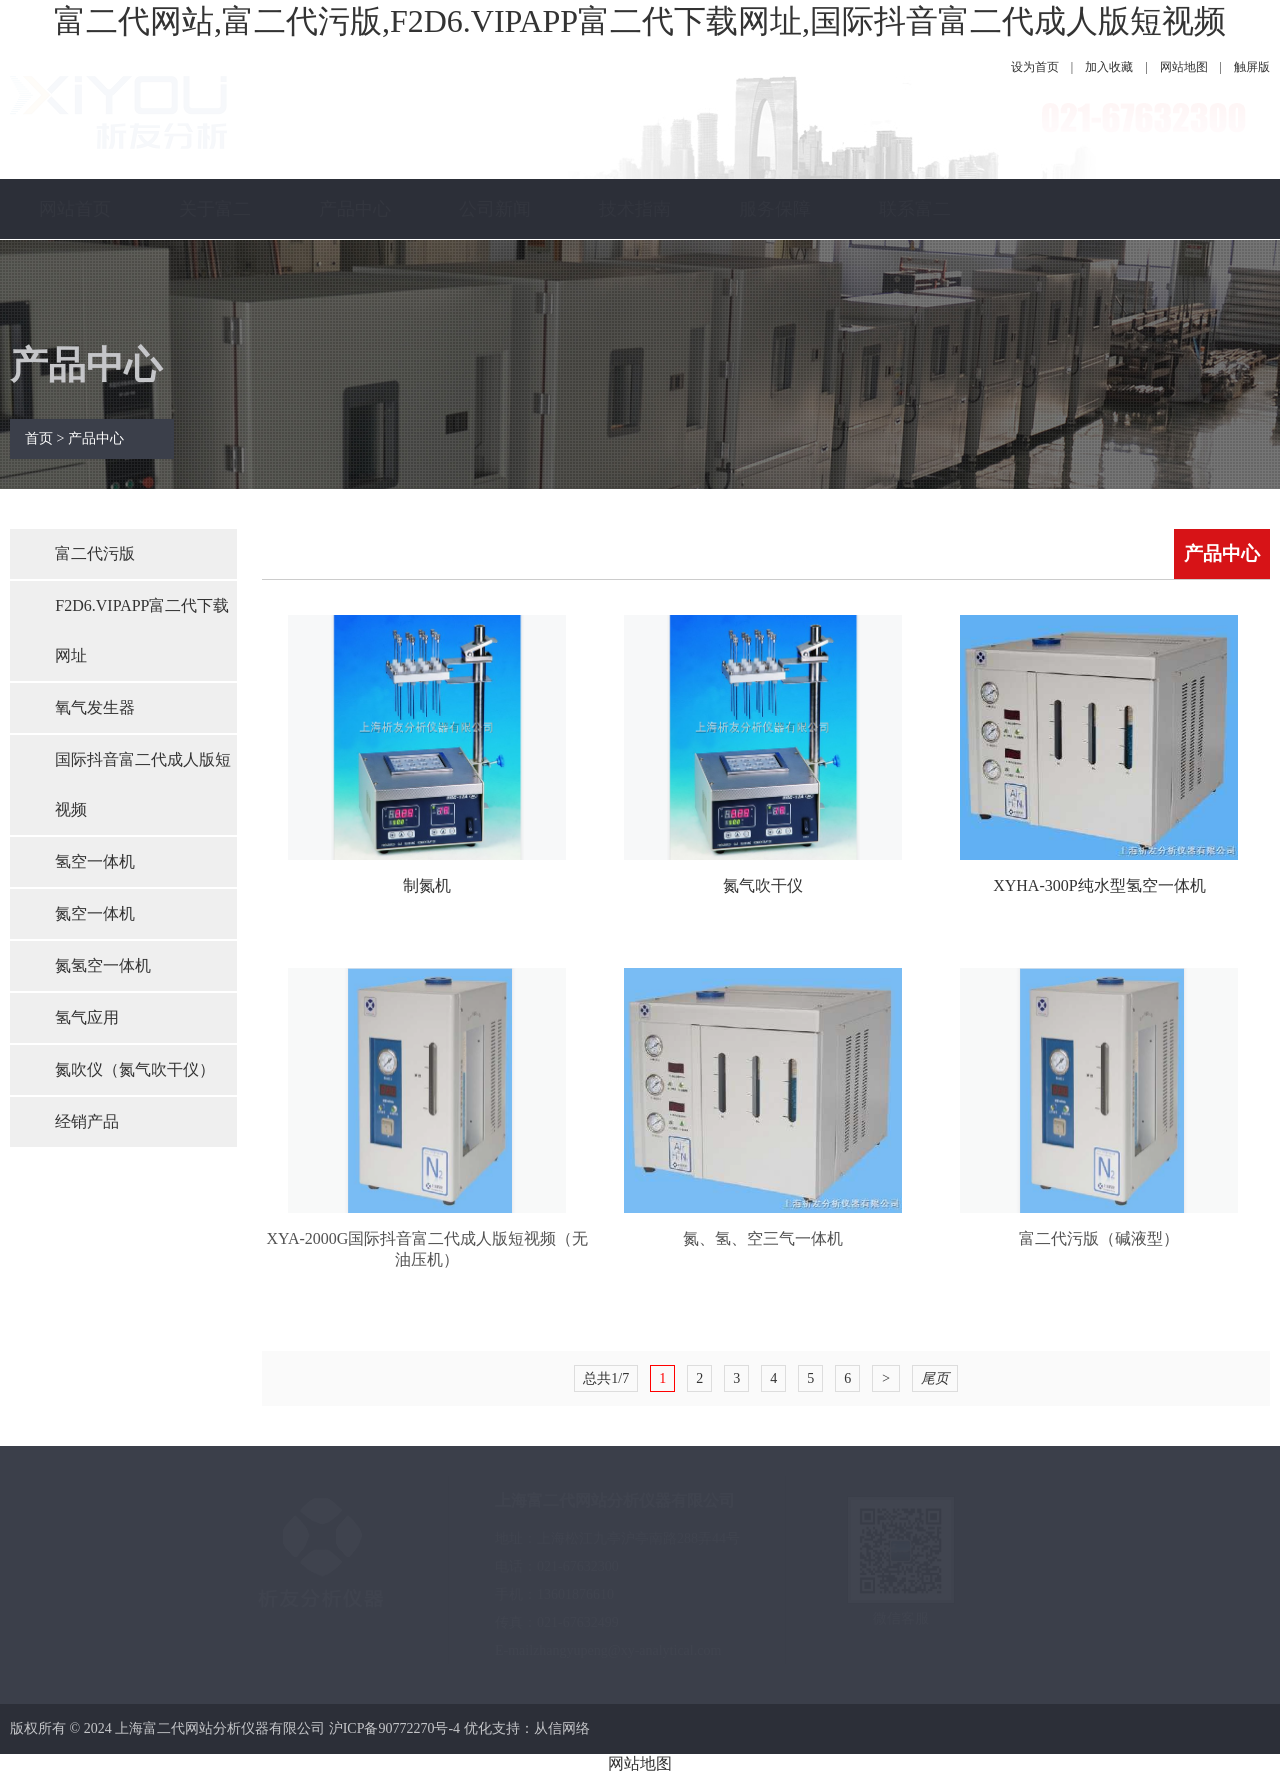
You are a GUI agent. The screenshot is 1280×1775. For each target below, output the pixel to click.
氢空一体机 (95, 861)
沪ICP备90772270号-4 (394, 1728)
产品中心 (355, 209)
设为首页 (1035, 67)
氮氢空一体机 (103, 965)
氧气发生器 (95, 707)
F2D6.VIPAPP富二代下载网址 (142, 630)
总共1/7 (606, 1378)
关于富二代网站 (215, 239)
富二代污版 (95, 553)
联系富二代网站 (915, 239)
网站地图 (1184, 67)
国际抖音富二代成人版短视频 (143, 784)
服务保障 (775, 209)
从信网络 (562, 1728)
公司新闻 (495, 209)
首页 (39, 438)
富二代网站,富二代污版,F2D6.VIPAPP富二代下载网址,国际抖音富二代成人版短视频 (640, 21)
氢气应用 (87, 1017)
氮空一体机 (95, 913)
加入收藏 (1109, 67)
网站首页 (75, 209)
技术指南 (635, 209)
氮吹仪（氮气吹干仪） (135, 1069)
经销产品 (87, 1121)
